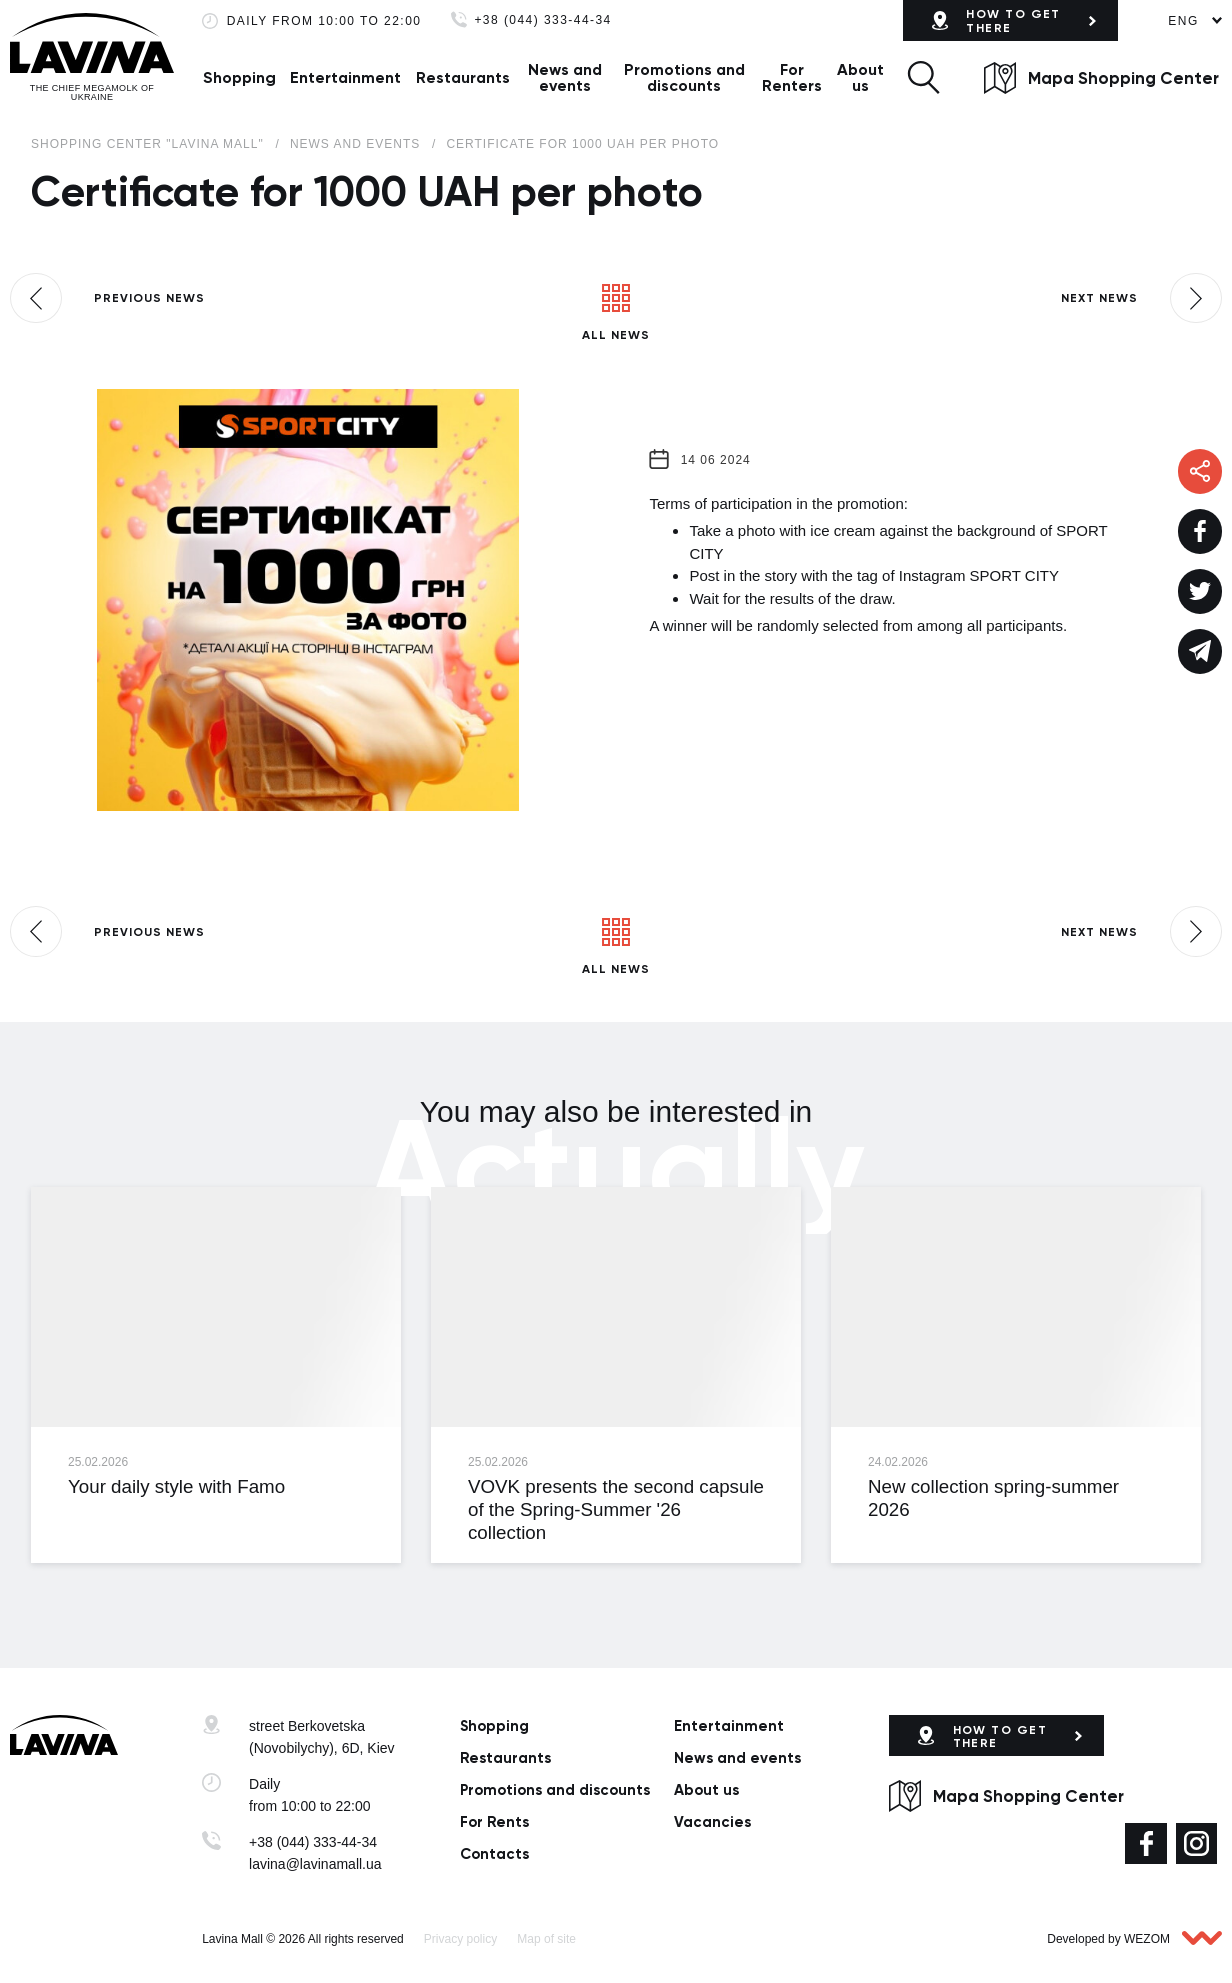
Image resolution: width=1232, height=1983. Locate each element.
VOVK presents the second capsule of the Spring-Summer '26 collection (616, 1510)
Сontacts (494, 1854)
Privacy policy (460, 1939)
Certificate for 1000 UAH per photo (582, 144)
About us (860, 77)
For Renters (792, 77)
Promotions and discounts (684, 77)
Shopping (239, 77)
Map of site (546, 1939)
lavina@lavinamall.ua (315, 1864)
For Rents (494, 1822)
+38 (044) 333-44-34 (542, 20)
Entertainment (345, 77)
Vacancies (712, 1822)
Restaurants (463, 77)
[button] (923, 77)
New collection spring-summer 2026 (993, 1498)
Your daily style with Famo (176, 1486)
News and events (565, 77)
